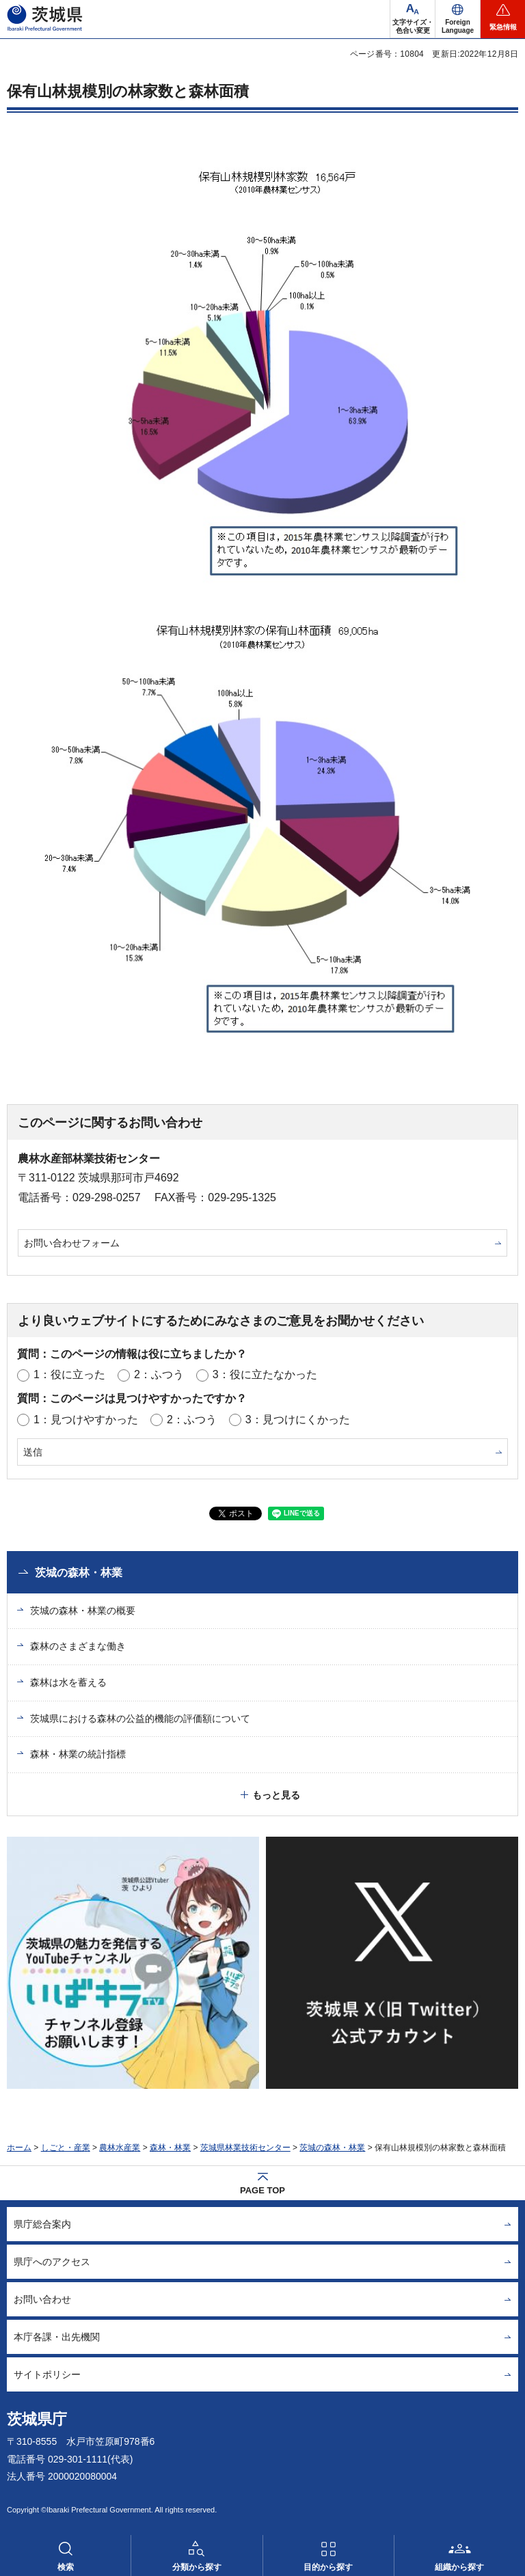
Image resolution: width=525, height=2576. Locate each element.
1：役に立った (69, 1374)
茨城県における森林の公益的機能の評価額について (140, 1718)
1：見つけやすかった (85, 1419)
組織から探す (459, 2567)
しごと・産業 (65, 2147)
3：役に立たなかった (265, 1374)
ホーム (19, 2147)
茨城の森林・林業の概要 (82, 1610)
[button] (457, 19)
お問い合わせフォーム (72, 1242)
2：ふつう (159, 1374)
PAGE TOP (262, 2190)
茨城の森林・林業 (78, 1572)
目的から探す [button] (328, 2567)
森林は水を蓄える (68, 1682)
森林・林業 (170, 2147)
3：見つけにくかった (297, 1419)
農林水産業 (119, 2147)
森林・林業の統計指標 (78, 1754)
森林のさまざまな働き (78, 1646)
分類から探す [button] (196, 2567)
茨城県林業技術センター (245, 2147)
